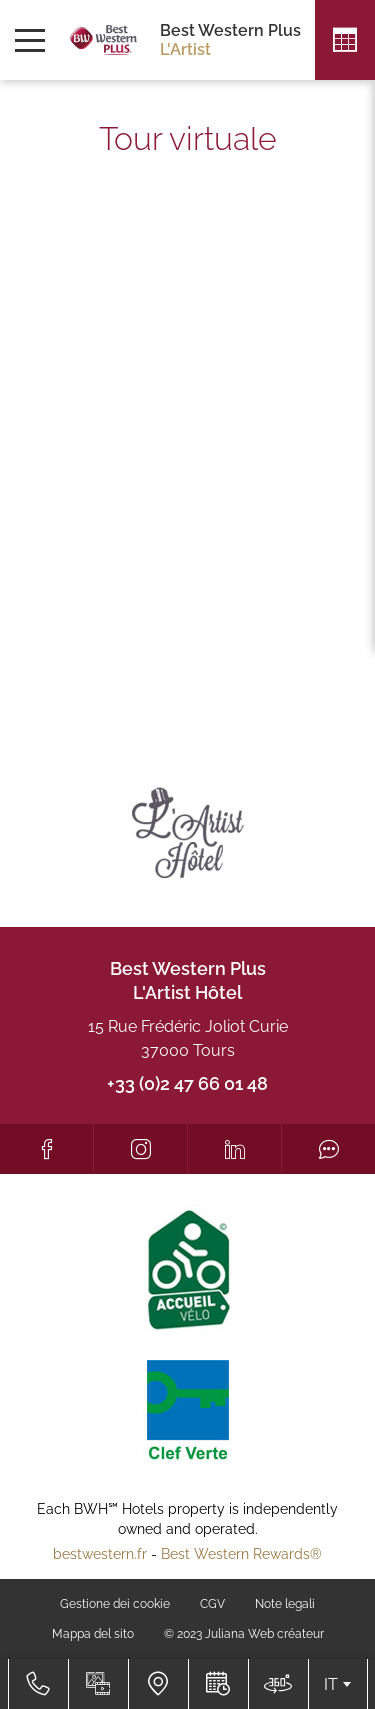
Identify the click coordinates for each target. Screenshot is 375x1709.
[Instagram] (140, 1149)
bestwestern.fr (100, 1554)
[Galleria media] (98, 1684)
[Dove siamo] (158, 1684)
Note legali (285, 1604)
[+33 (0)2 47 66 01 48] (38, 1684)
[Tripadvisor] (328, 1149)
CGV (212, 1604)
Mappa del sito (93, 1634)
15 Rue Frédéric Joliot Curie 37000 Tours (188, 1038)
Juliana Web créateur (264, 1634)
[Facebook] (46, 1149)
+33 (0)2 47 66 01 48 (187, 1083)
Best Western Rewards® (241, 1554)
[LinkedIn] (234, 1149)
